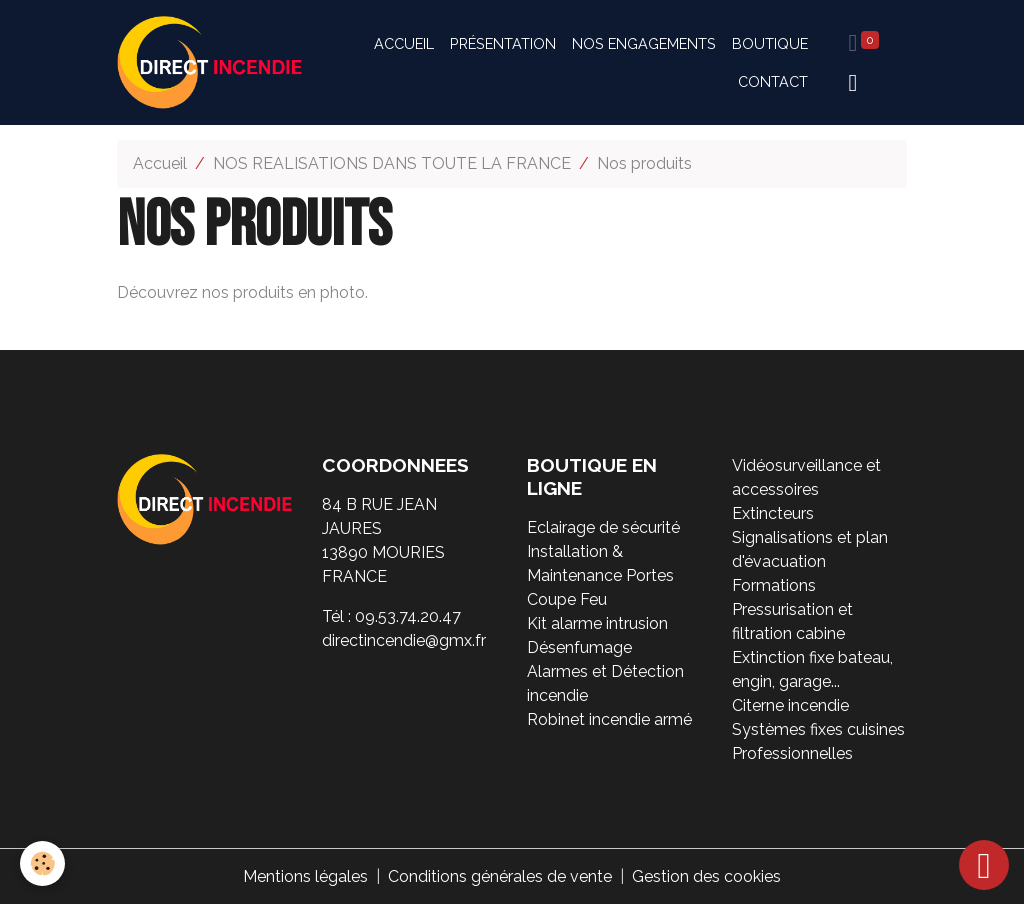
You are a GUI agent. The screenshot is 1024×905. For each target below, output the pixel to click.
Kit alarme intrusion (597, 623)
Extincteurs (773, 513)
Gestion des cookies (706, 876)
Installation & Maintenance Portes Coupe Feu (600, 575)
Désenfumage (579, 647)
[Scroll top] (984, 865)
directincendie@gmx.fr (404, 640)
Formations (774, 585)
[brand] (209, 62)
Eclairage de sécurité (603, 527)
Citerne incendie (790, 705)
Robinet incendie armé (609, 719)
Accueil (404, 43)
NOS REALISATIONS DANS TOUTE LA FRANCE (392, 163)
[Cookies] (42, 863)
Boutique (770, 43)
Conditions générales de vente (500, 876)
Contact (773, 81)
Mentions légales (305, 876)
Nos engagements (644, 43)
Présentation (503, 43)
